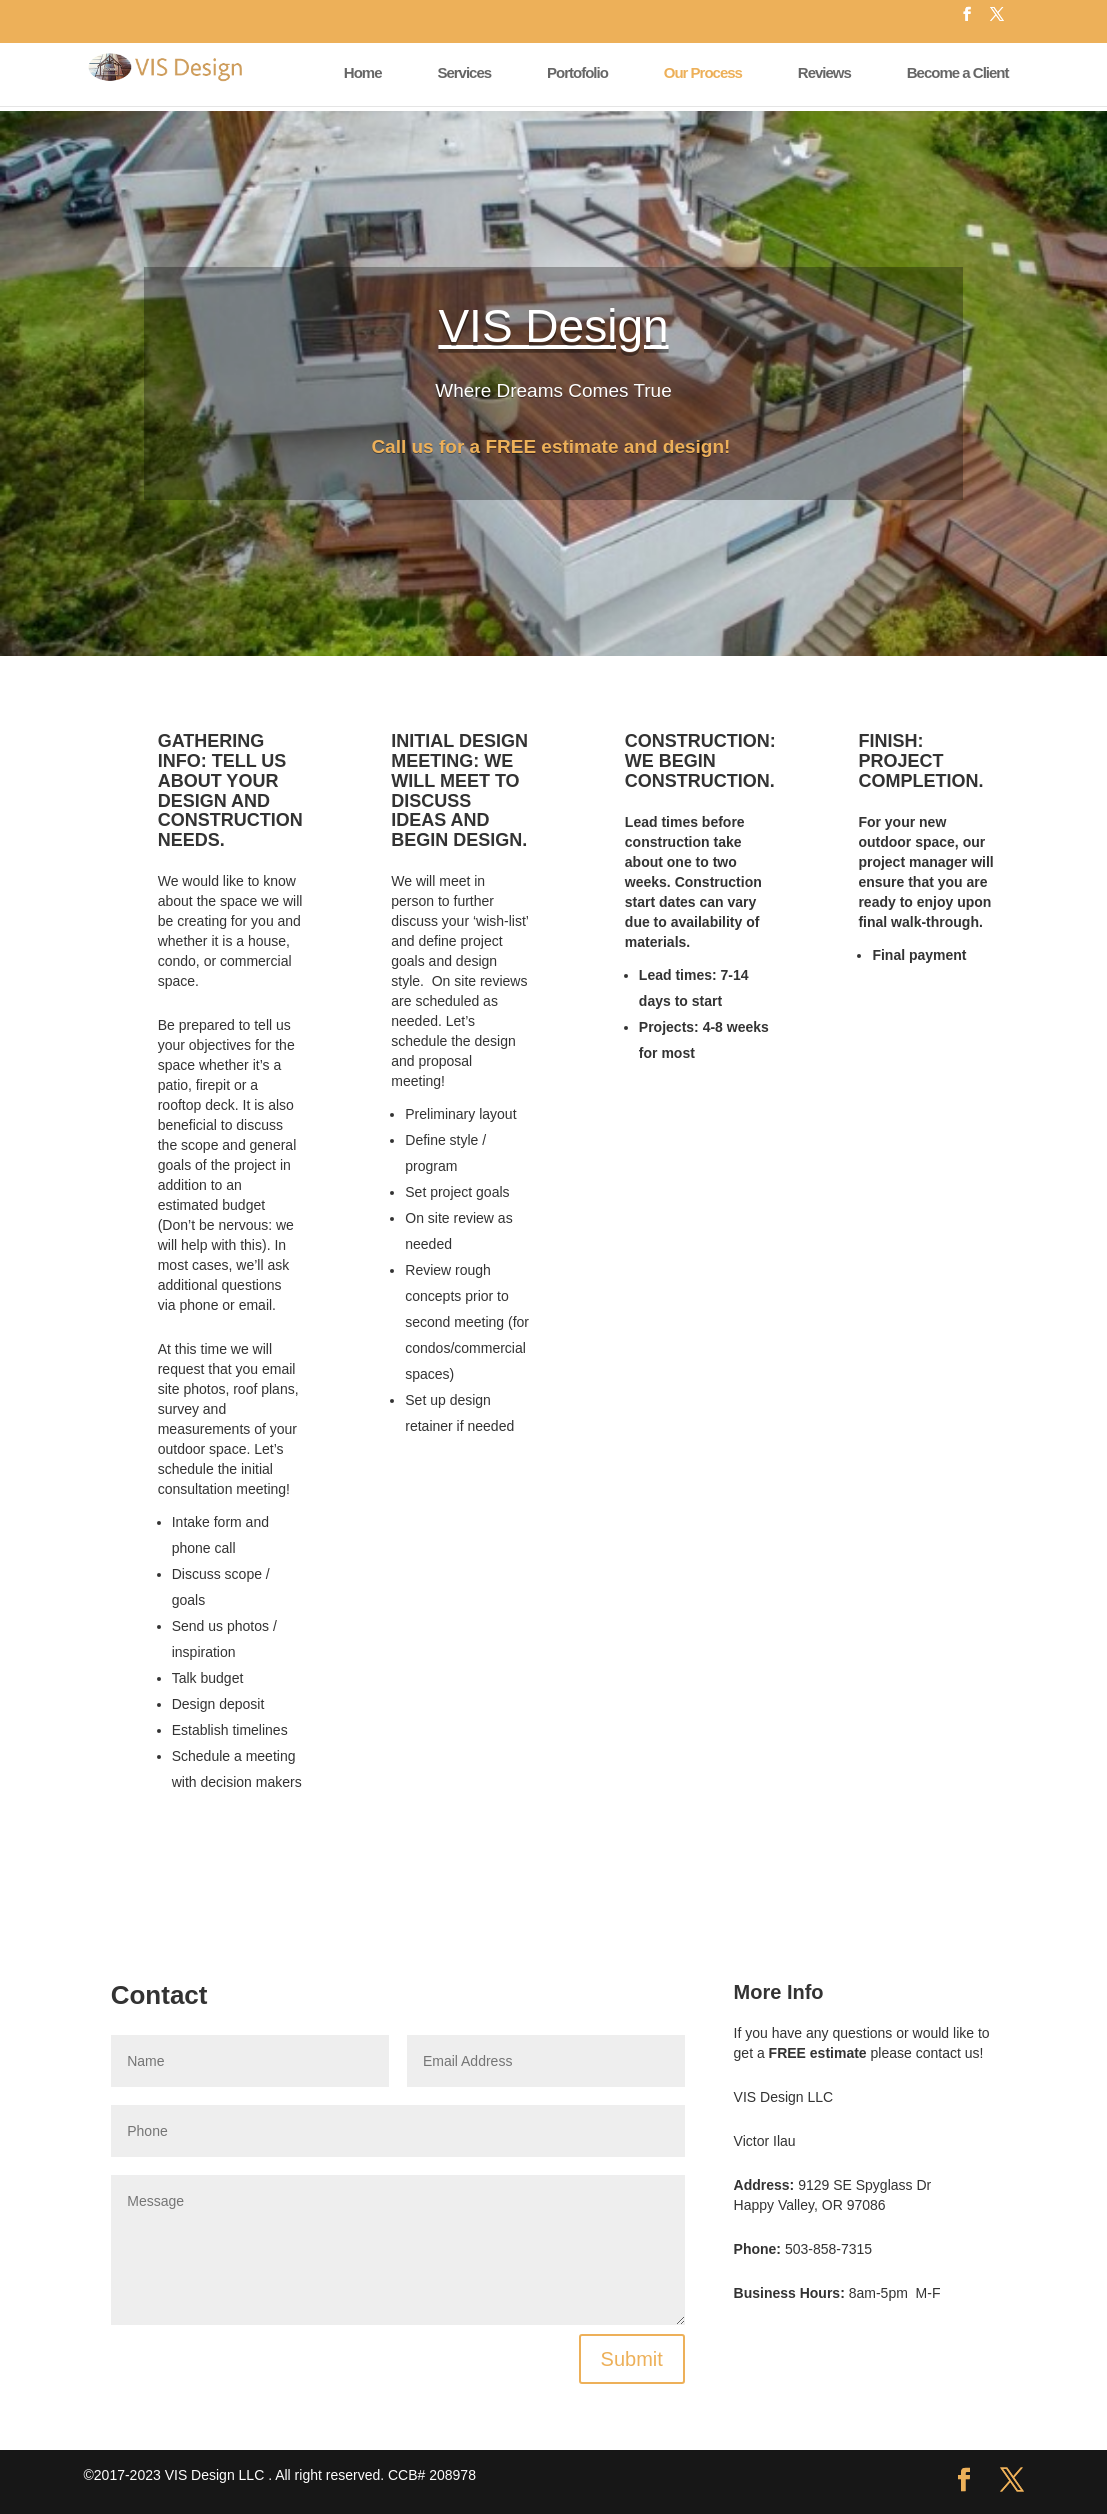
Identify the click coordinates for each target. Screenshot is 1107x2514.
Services (464, 72)
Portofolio (577, 72)
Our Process (703, 72)
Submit (632, 2359)
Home (363, 72)
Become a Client (958, 72)
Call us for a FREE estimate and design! (553, 446)
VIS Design (553, 326)
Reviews (824, 72)
